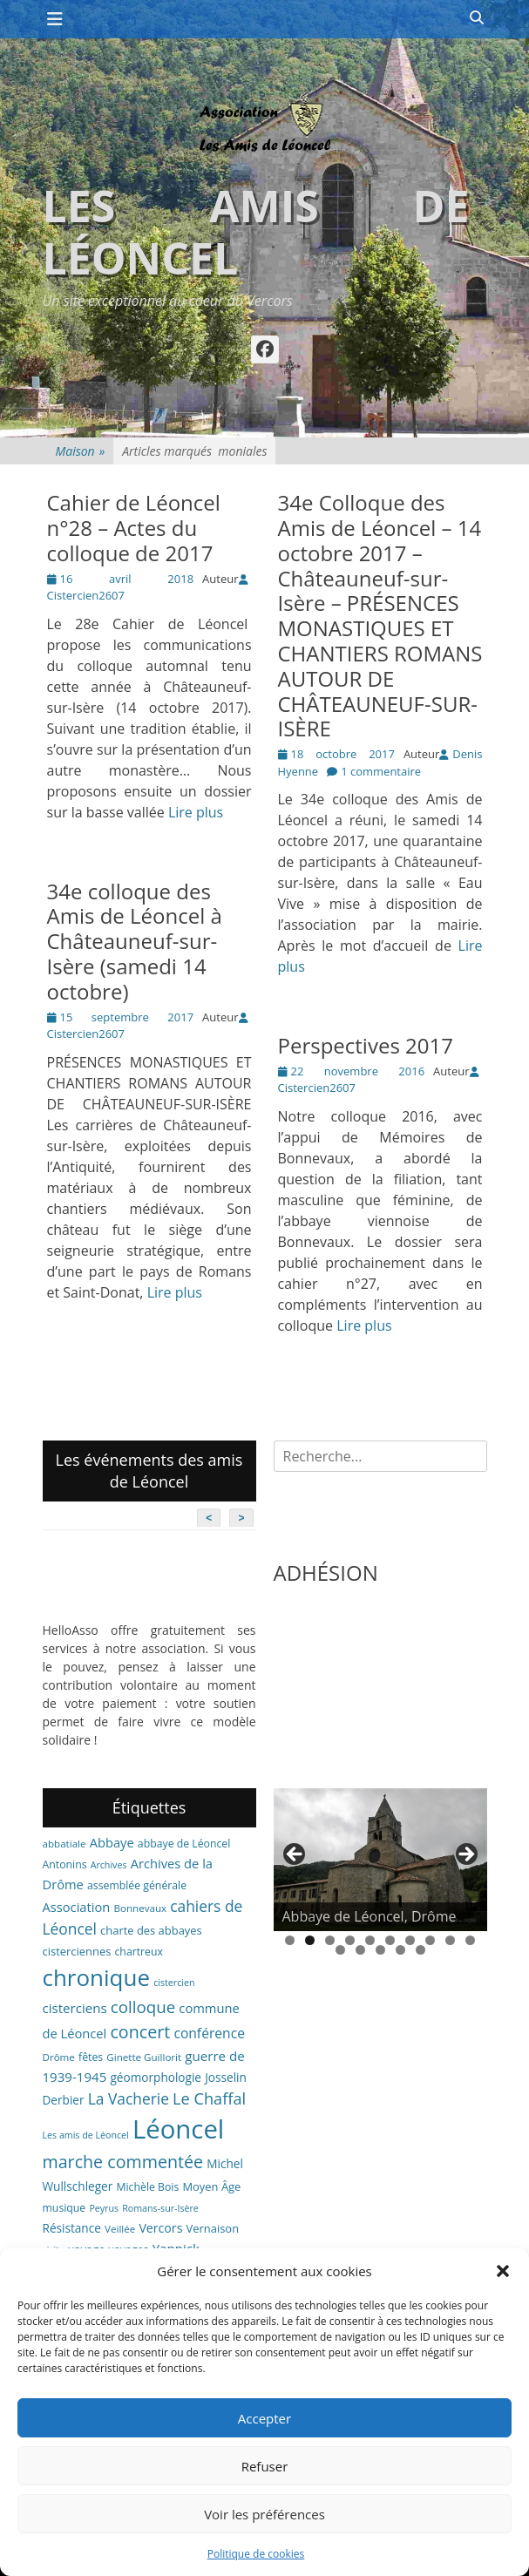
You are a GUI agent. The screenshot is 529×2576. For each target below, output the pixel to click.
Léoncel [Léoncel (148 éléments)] (178, 2129)
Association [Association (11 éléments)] (77, 1906)
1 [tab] (290, 1940)
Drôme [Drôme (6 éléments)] (59, 2057)
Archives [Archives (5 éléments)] (109, 1865)
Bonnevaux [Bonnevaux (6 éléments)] (139, 1908)
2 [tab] (310, 1940)
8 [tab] (430, 1940)
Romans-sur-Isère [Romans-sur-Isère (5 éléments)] (160, 2208)
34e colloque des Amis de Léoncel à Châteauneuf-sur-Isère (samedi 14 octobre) (134, 941)
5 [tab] (370, 1940)
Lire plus (195, 812)
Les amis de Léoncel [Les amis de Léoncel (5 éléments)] (86, 2135)
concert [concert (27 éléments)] (140, 2032)
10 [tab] (470, 1940)
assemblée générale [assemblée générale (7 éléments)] (137, 1885)
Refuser (264, 2466)
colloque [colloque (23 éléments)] (143, 2006)
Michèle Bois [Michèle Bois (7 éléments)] (147, 2186)
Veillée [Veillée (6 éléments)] (120, 2228)
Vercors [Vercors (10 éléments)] (160, 2228)
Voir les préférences (264, 2514)
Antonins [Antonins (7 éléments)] (65, 1864)
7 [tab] (410, 1940)
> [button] (465, 1855)
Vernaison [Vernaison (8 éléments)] (213, 2228)
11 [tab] (340, 1950)
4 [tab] (350, 1940)
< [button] (295, 1855)
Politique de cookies (256, 2553)
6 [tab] (390, 1940)
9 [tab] (450, 1940)
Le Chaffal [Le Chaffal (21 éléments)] (209, 2098)
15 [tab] (420, 1950)
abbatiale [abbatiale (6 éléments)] (64, 1843)
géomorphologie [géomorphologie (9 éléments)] (155, 2077)
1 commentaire (381, 771)
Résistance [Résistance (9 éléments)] (72, 2228)
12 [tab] (360, 1950)
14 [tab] (400, 1950)
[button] (503, 2271)
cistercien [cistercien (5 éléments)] (173, 1982)
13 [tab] (380, 1950)
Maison (80, 451)
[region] (380, 1859)
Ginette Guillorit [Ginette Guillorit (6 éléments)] (143, 2057)
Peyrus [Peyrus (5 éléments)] (104, 2208)
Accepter (264, 2418)
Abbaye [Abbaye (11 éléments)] (112, 1842)
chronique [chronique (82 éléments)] (96, 1977)
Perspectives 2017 (365, 1045)
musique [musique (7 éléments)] (64, 2207)
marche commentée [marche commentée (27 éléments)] (123, 2161)
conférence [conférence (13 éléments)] (209, 2033)
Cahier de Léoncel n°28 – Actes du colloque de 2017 (133, 527)
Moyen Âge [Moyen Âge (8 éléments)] (211, 2186)
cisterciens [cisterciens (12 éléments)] (75, 2008)
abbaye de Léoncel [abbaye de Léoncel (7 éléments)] (184, 1843)
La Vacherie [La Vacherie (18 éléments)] (128, 2098)
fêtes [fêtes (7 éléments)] (90, 2057)
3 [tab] (330, 1940)
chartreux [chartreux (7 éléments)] (138, 1951)
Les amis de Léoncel (256, 232)
